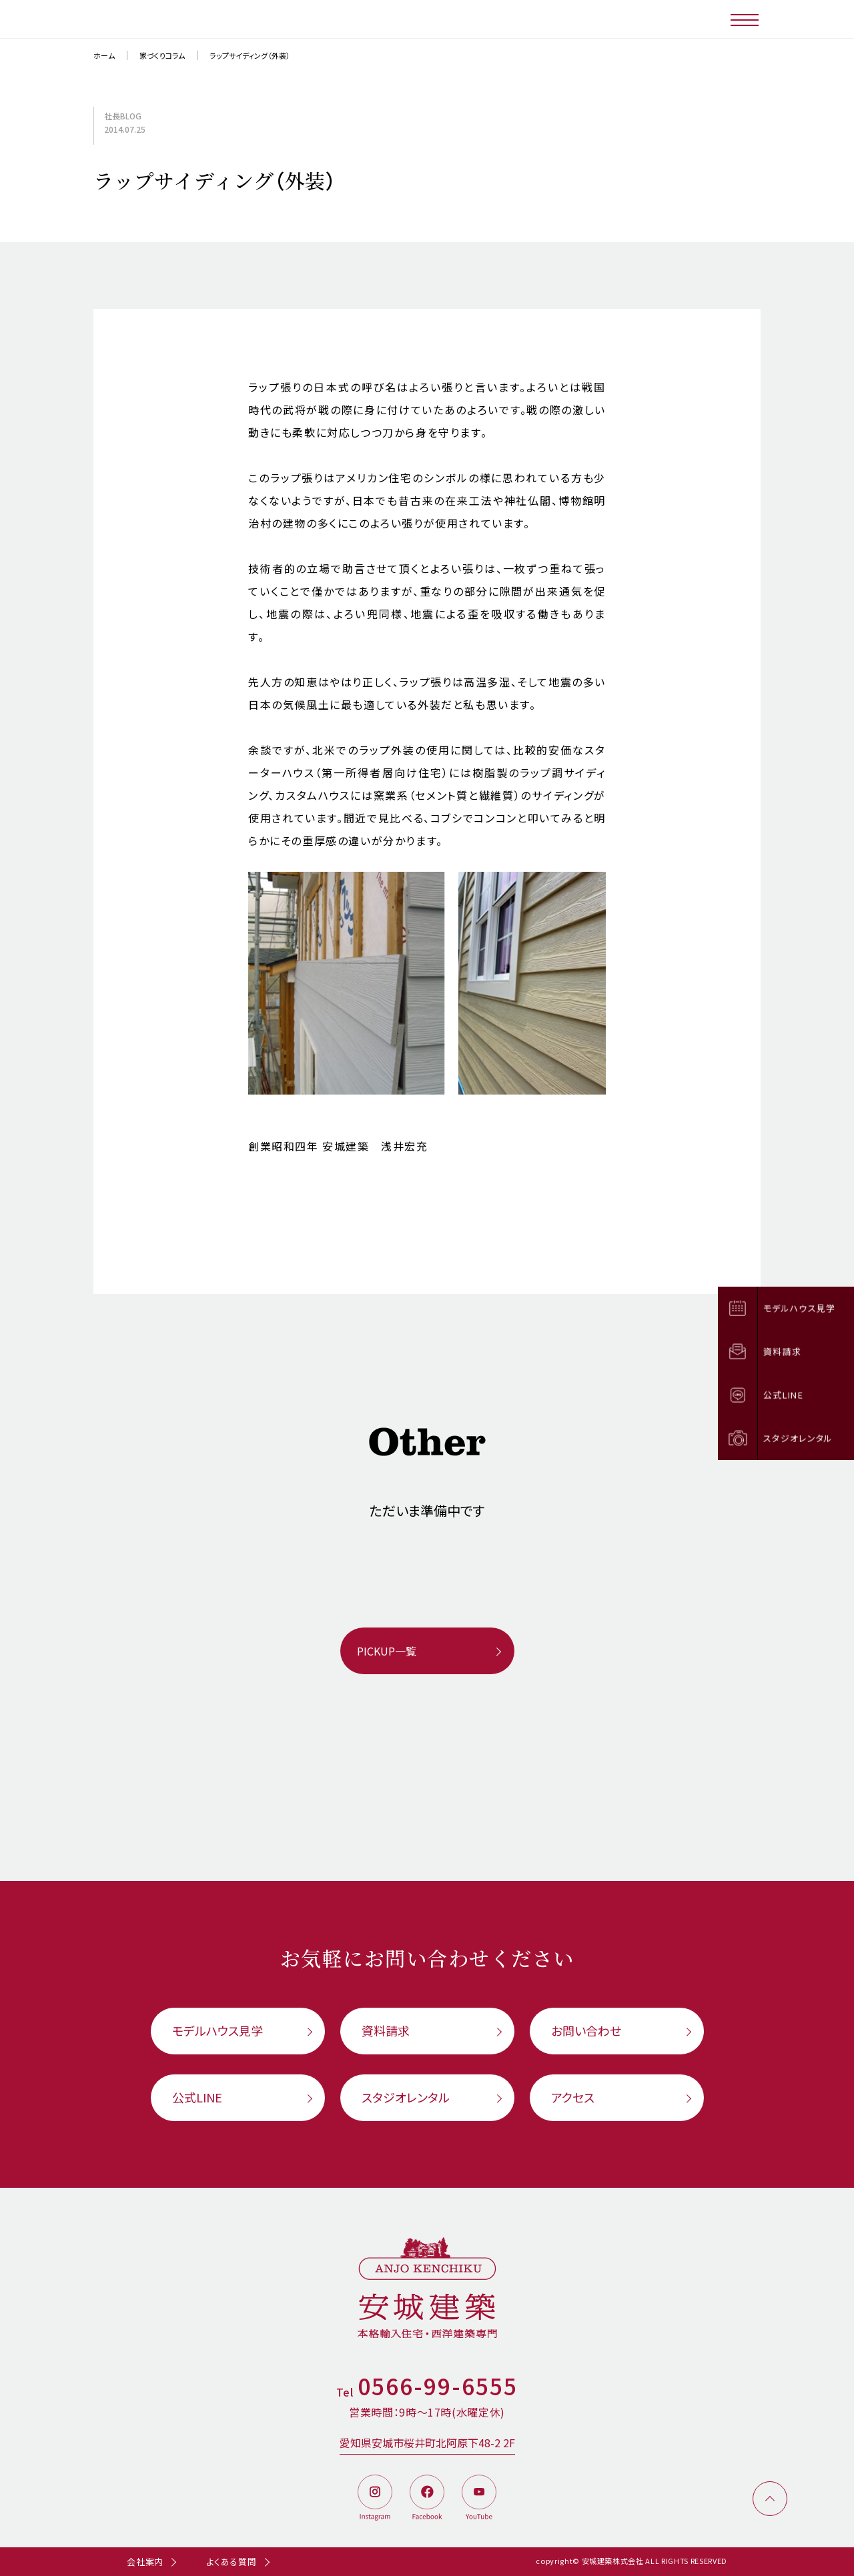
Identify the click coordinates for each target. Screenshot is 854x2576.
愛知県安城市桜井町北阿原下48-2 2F (427, 2443)
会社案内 (145, 2561)
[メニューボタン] (746, 19)
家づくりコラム (162, 55)
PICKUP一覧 (386, 1651)
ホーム (104, 55)
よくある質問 (231, 2561)
